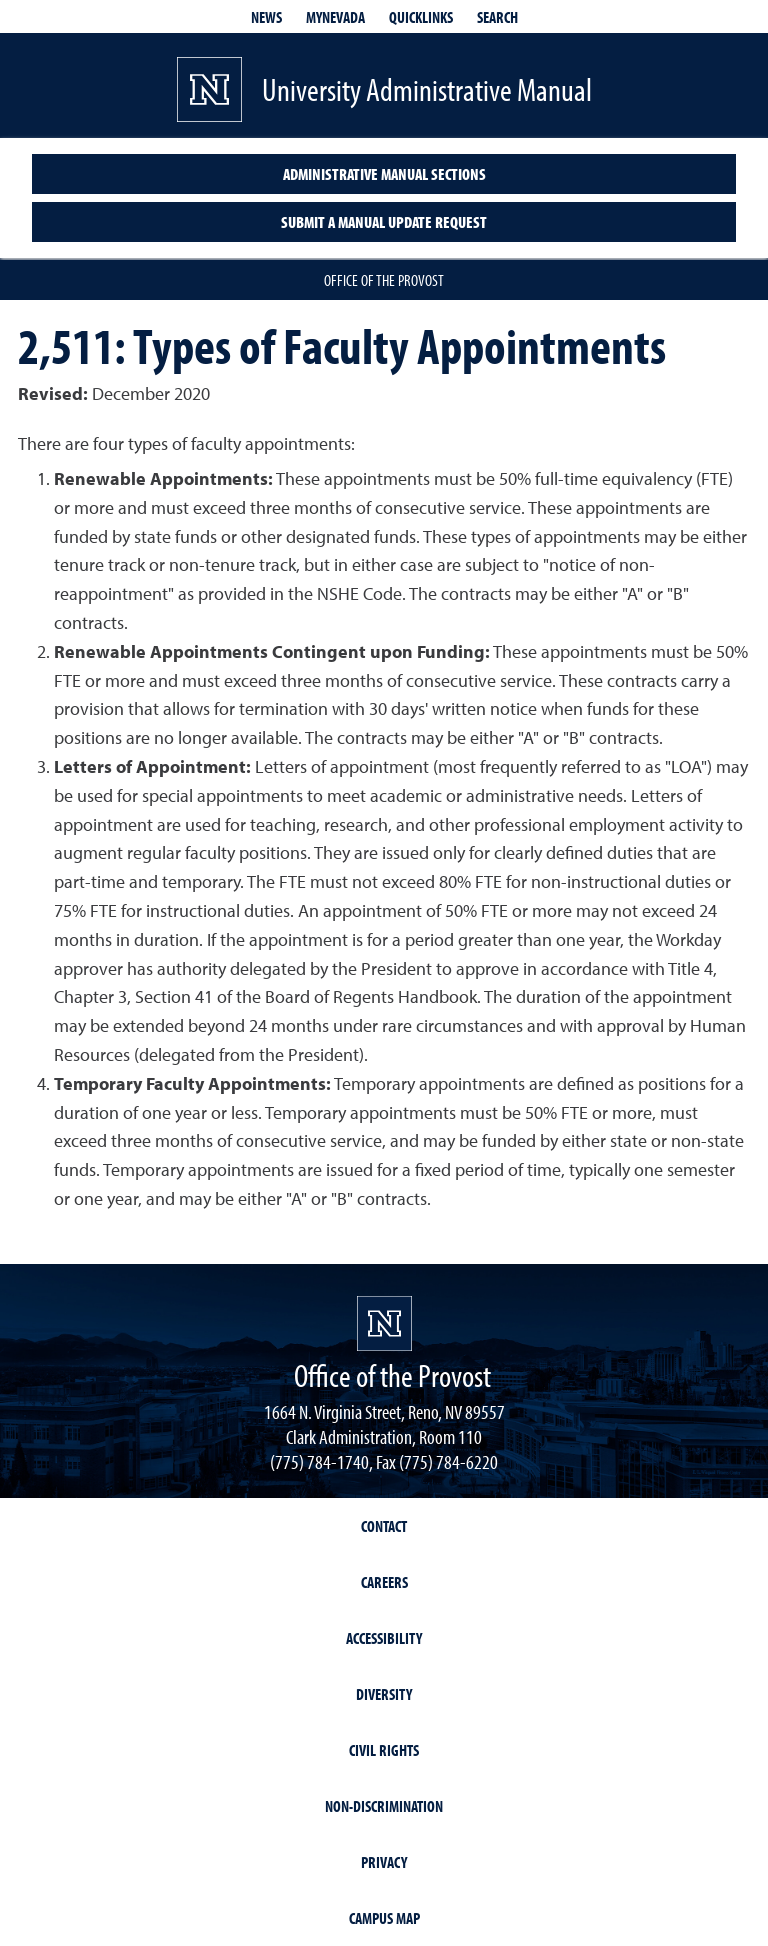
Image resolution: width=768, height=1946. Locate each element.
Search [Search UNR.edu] (497, 17)
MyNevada (335, 17)
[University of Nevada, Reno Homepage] (384, 1323)
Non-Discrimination (384, 1806)
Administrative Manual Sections (384, 174)
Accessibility (384, 1638)
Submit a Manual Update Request (384, 222)
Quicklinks (421, 17)
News (266, 17)
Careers (384, 1582)
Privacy (384, 1862)
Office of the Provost (384, 280)
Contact (384, 1526)
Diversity (384, 1694)
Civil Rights (384, 1750)
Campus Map (384, 1918)
